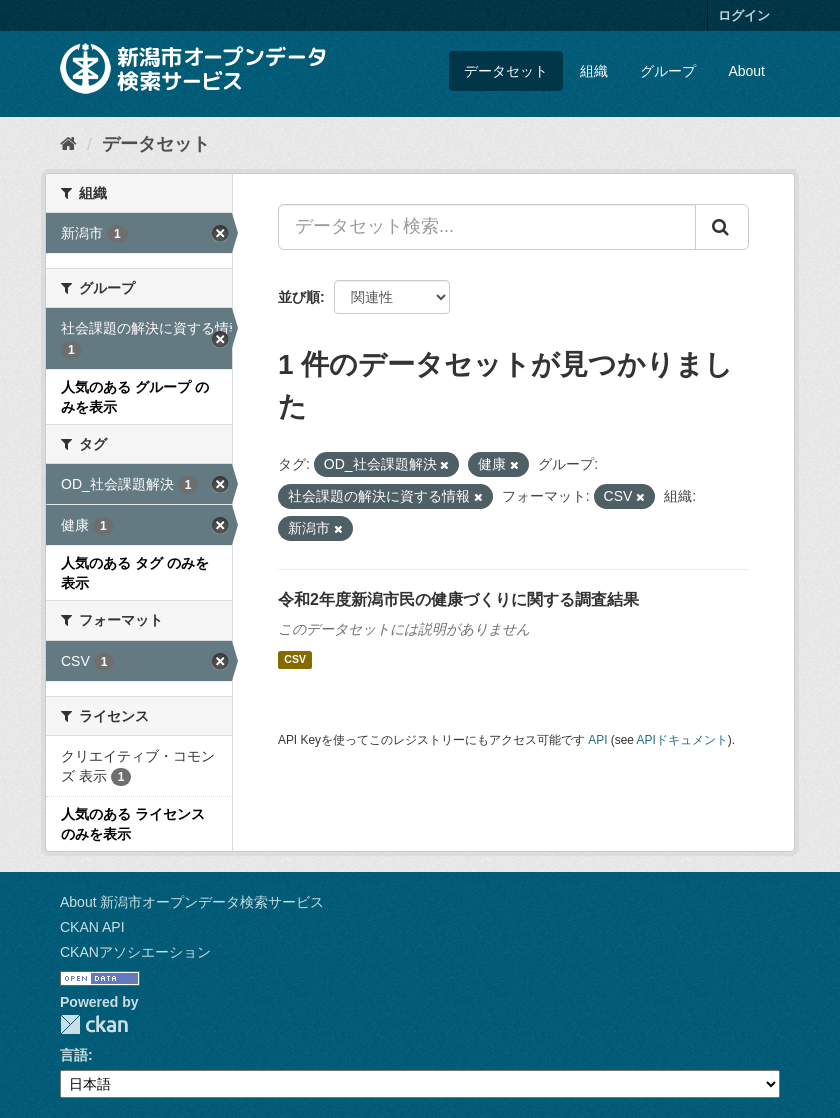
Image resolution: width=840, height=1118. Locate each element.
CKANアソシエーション (135, 952)
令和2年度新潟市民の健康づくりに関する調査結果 (458, 599)
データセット (506, 71)
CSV (295, 660)
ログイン (744, 15)
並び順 (299, 297)
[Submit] (722, 227)
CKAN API (92, 927)
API (597, 740)
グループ (668, 71)
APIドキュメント (682, 740)
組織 (594, 71)
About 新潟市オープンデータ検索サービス (192, 902)
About (746, 71)
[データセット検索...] (487, 227)
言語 (74, 1055)
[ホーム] (68, 144)
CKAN (94, 1024)
